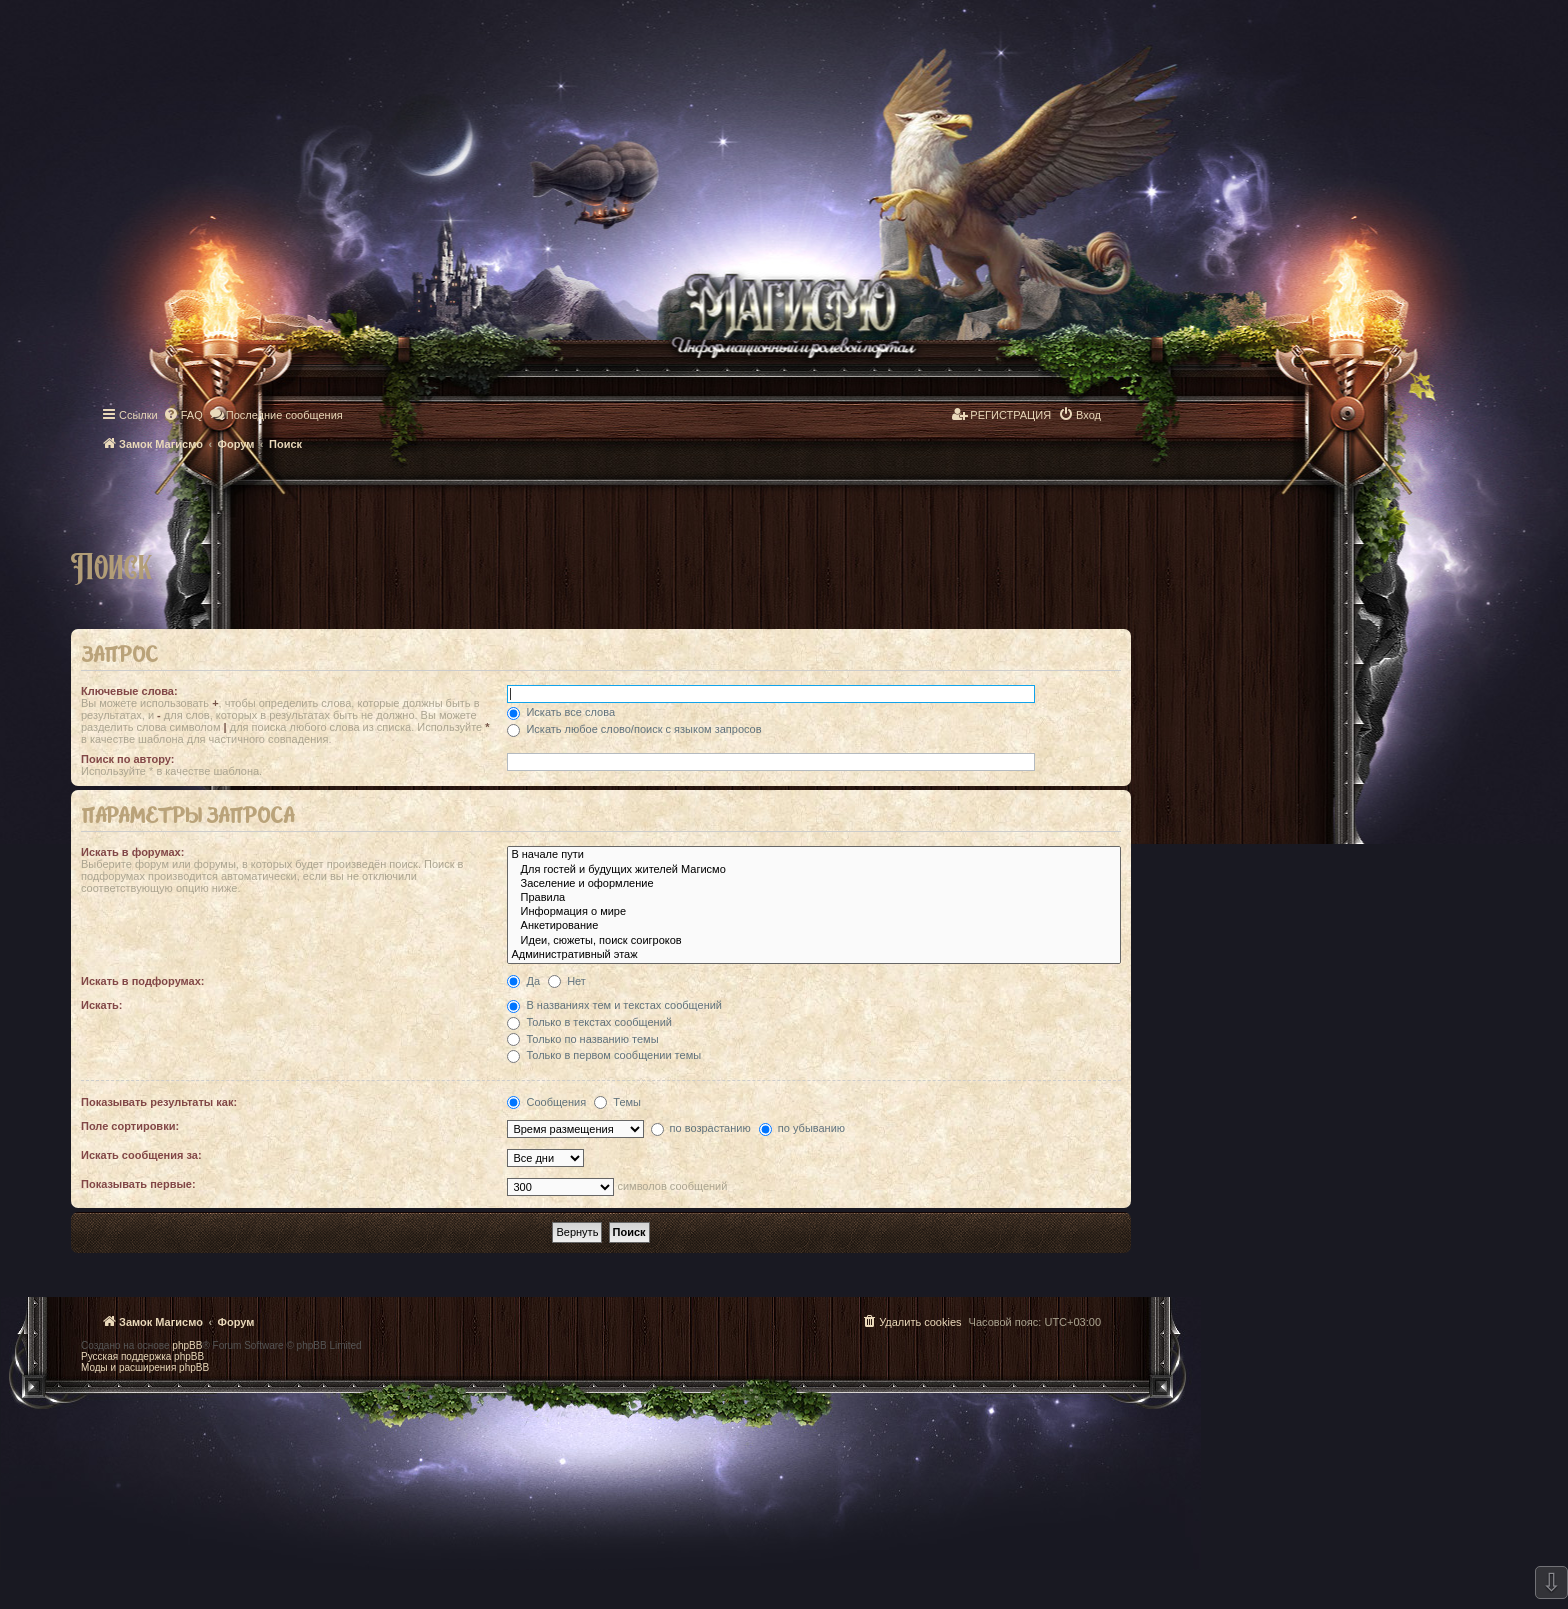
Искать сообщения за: (141, 1155)
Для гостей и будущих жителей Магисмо (814, 870)
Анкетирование (814, 926)
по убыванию (802, 1128)
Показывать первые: (138, 1184)
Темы (617, 1102)
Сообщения (546, 1102)
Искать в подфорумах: (143, 981)
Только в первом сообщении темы (604, 1055)
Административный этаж (814, 955)
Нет (567, 981)
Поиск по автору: (127, 759)
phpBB (187, 1345)
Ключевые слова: (129, 691)
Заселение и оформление (814, 884)
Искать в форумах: (132, 852)
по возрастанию (701, 1128)
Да (523, 981)
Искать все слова (561, 712)
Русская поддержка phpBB (142, 1356)
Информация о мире (814, 912)
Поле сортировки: (130, 1126)
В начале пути (814, 855)
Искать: (101, 1005)
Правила (814, 898)
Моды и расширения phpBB (145, 1367)
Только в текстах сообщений (589, 1022)
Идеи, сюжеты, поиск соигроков (814, 941)
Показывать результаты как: (159, 1102)
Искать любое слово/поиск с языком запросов (634, 729)
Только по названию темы (582, 1039)
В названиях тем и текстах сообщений (614, 1005)
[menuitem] (183, 415)
